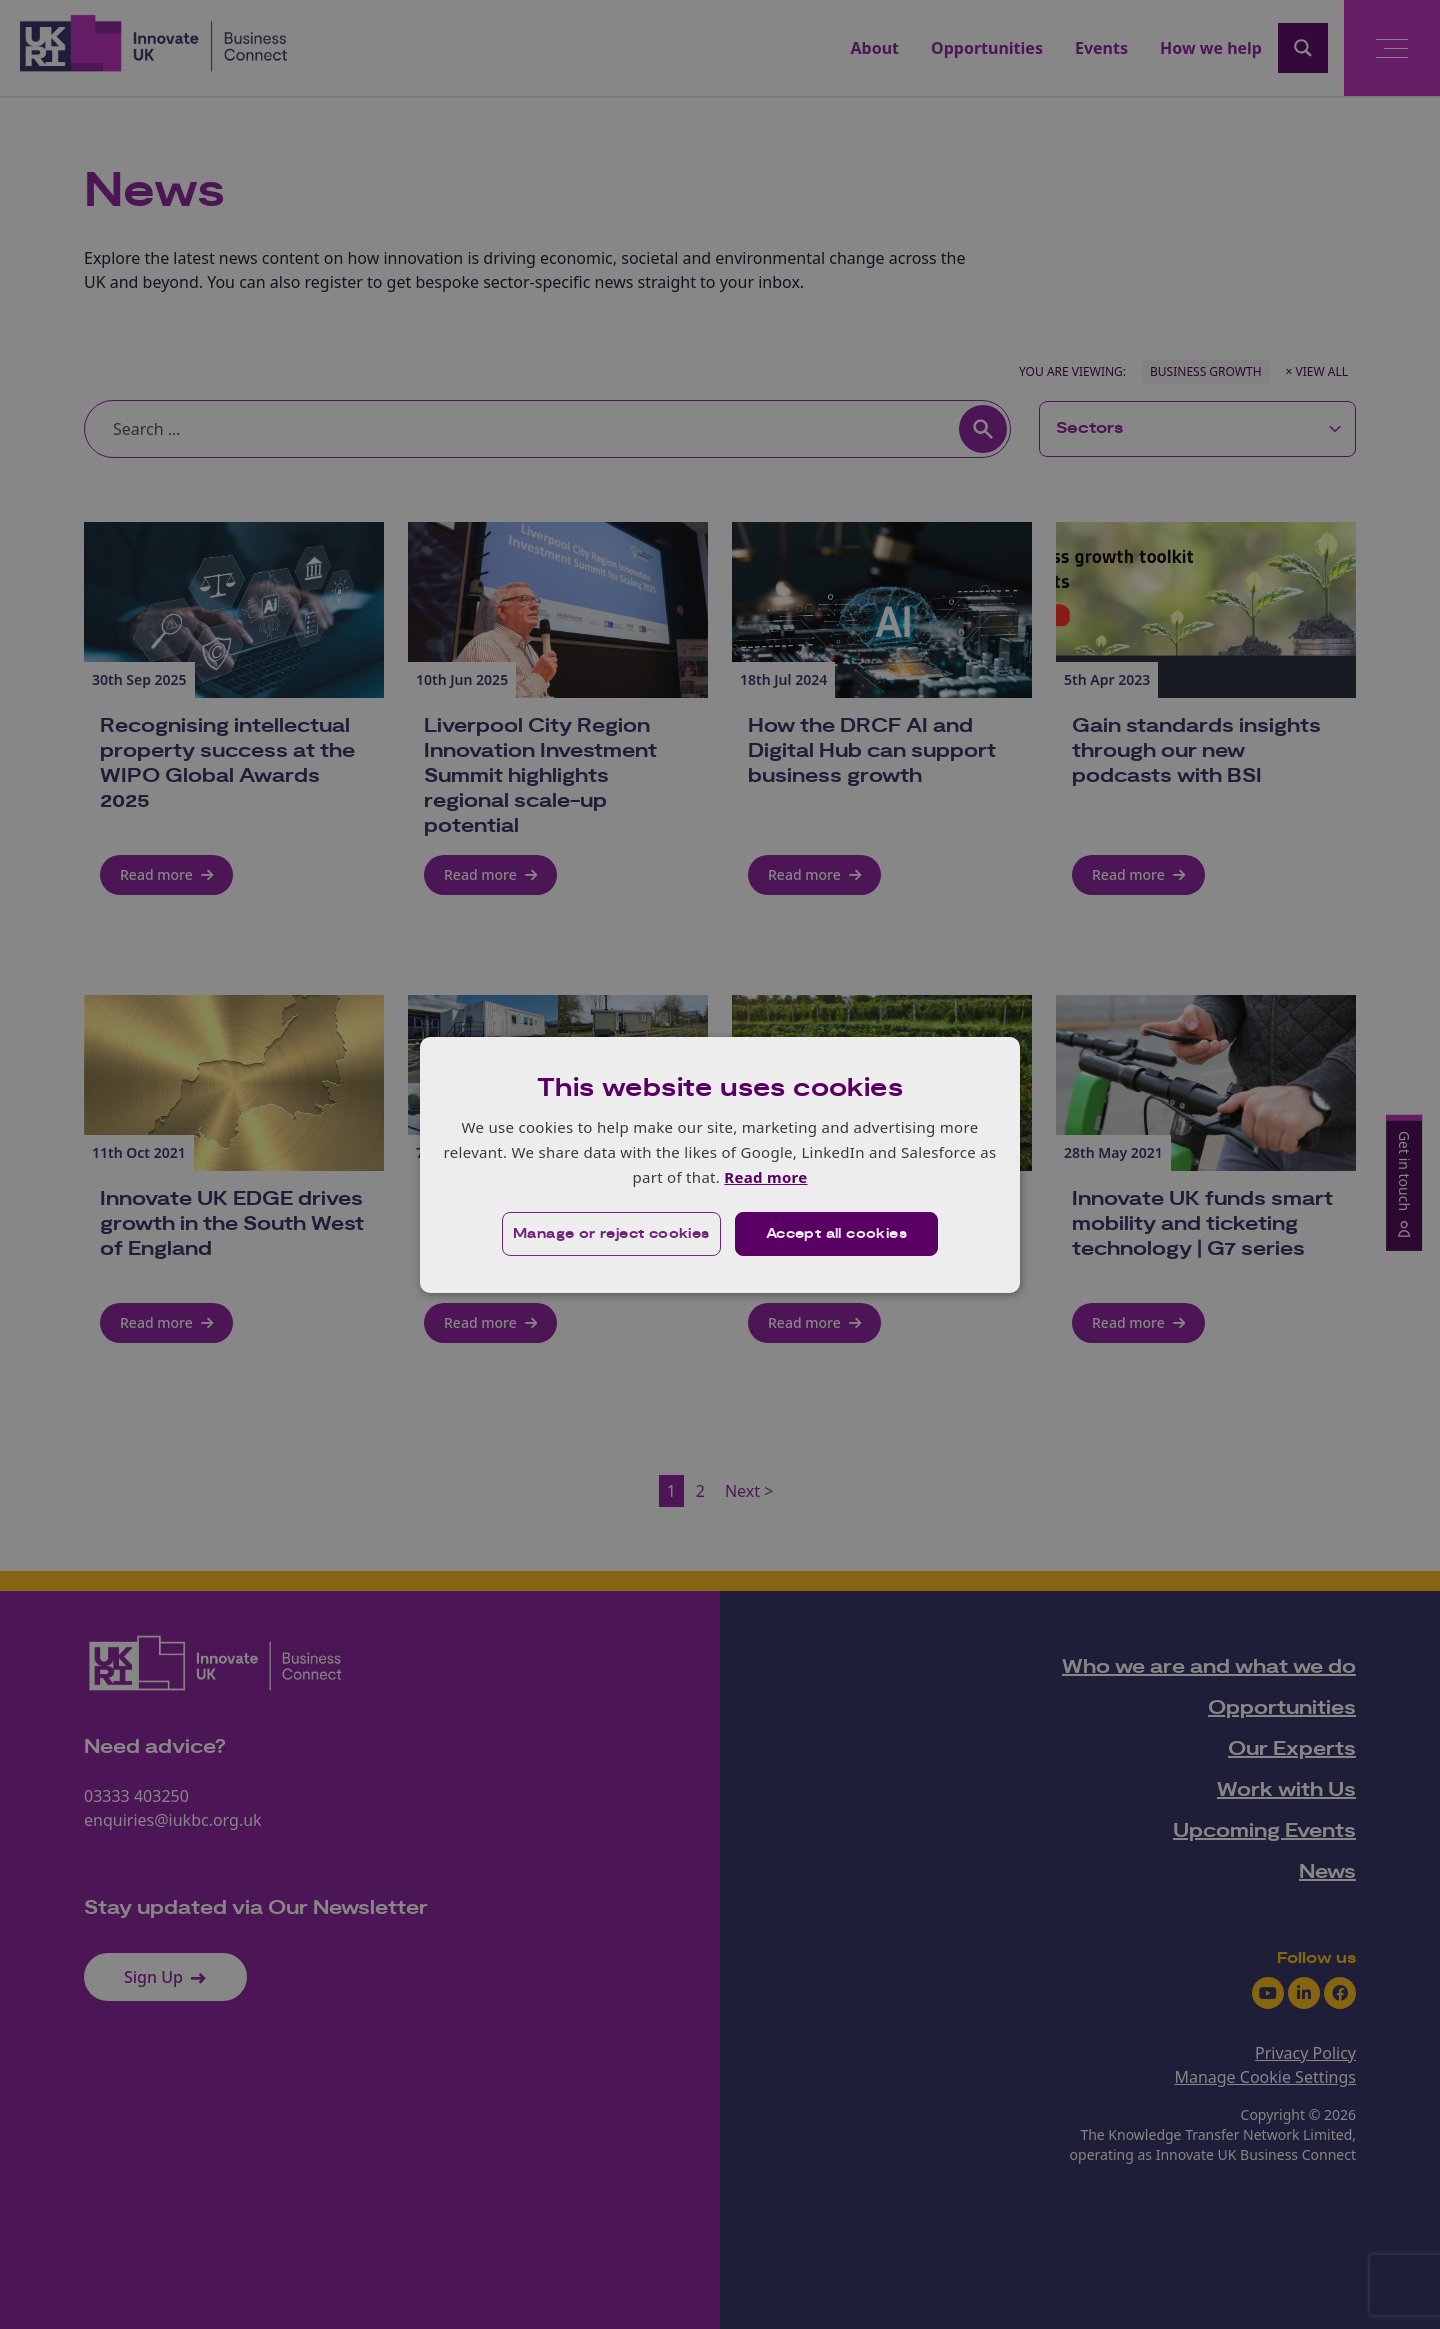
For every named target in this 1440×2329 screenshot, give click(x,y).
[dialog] (720, 1164)
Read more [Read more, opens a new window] (765, 1177)
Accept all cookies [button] (836, 1234)
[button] (611, 1234)
